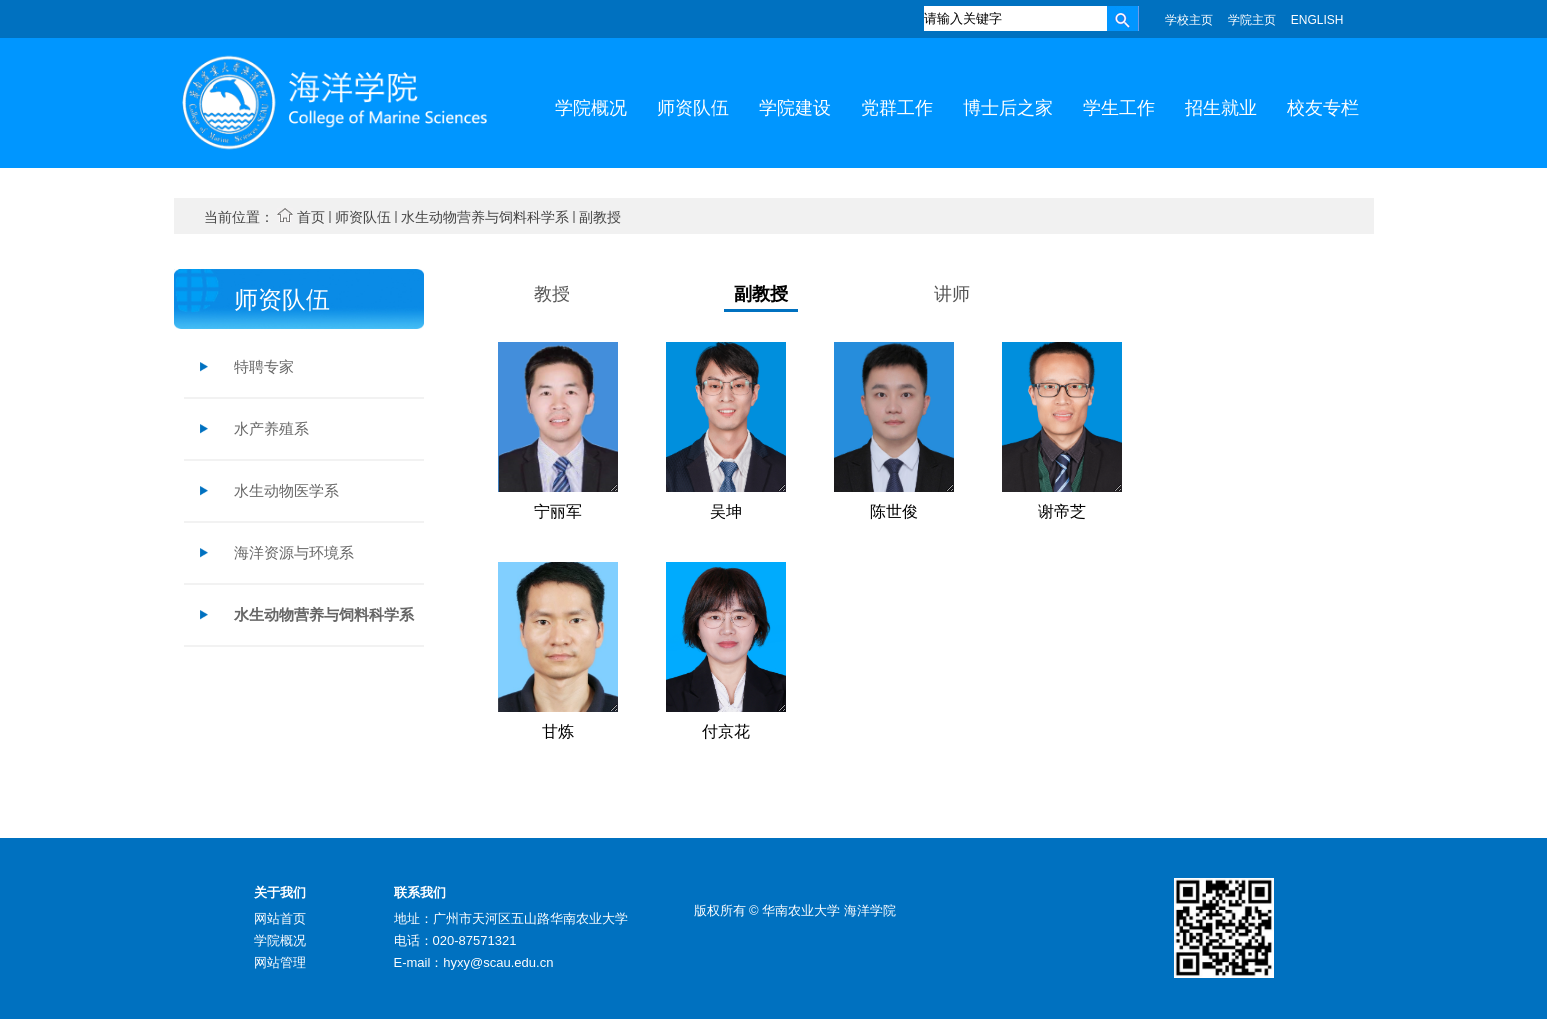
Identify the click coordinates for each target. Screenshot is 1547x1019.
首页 (311, 217)
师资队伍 (363, 217)
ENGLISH (1317, 20)
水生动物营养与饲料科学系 (485, 217)
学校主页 (1189, 20)
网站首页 (280, 918)
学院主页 (1252, 20)
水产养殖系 (271, 428)
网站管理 (280, 962)
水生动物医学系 (286, 490)
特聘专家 (264, 366)
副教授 (600, 217)
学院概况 (280, 940)
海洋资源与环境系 (294, 552)
